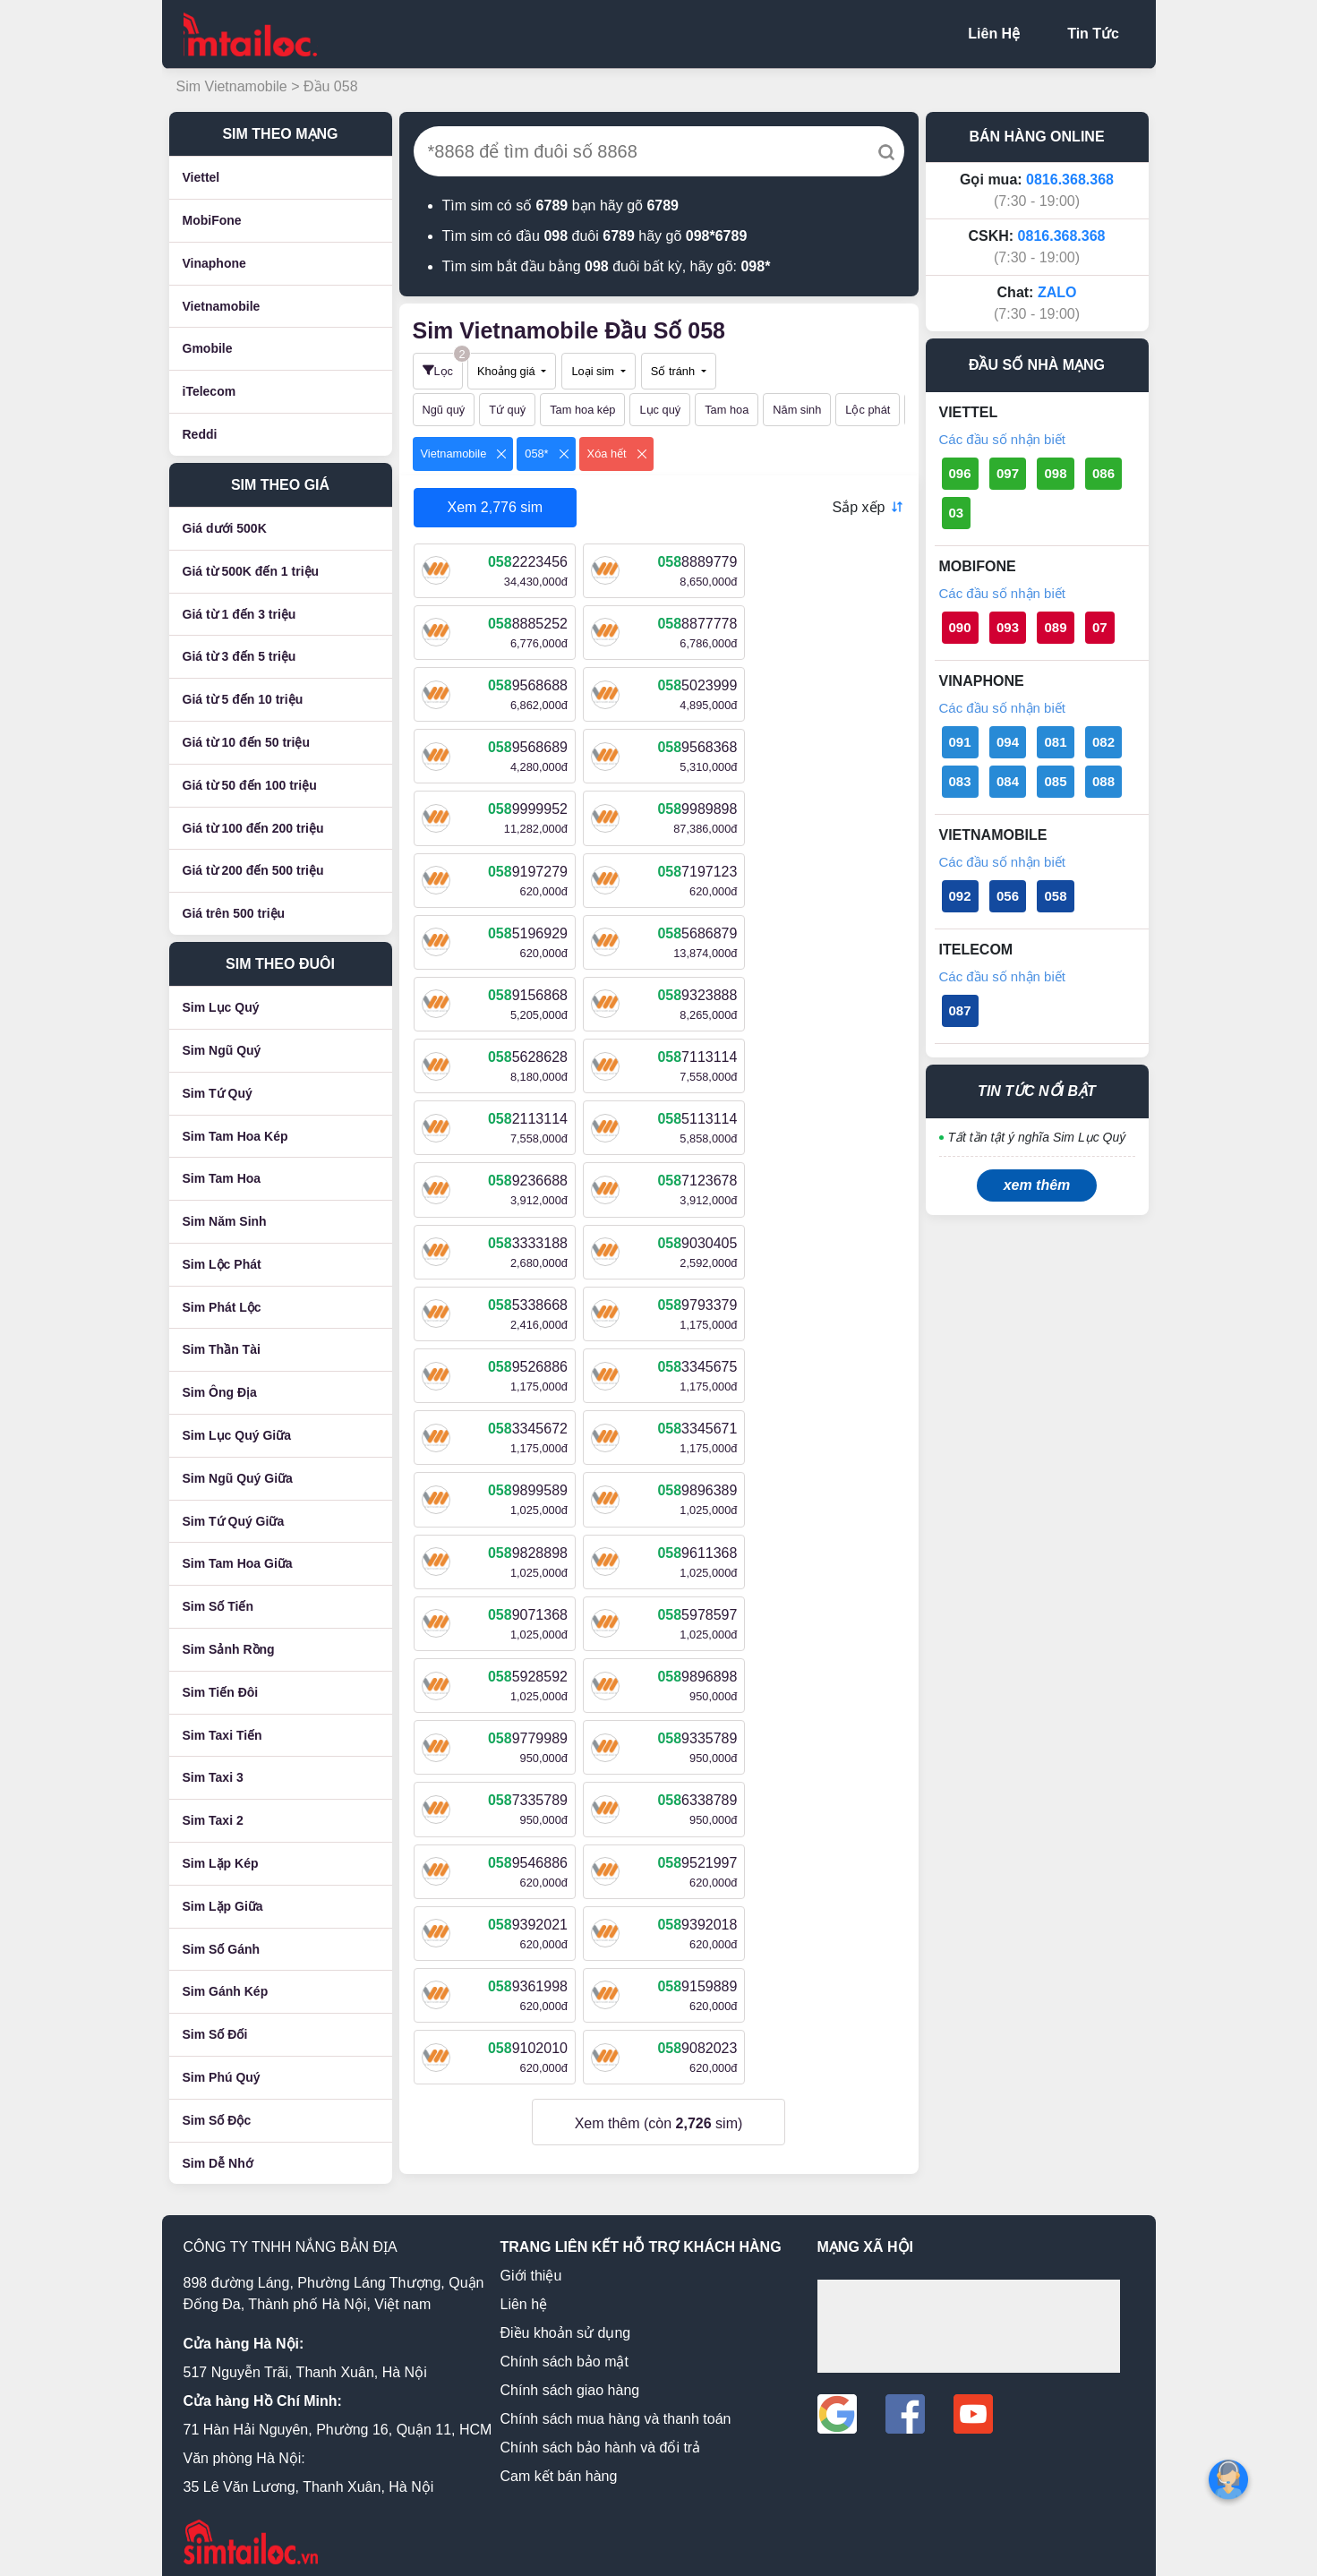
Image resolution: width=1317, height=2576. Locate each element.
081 (1055, 741)
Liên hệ (524, 2294)
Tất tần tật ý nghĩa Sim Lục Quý (1037, 1137)
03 (956, 512)
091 (960, 741)
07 (1099, 627)
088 (1103, 781)
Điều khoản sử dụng (565, 2323)
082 (1103, 741)
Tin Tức (1093, 33)
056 (1007, 895)
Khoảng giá (507, 371)
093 (1007, 627)
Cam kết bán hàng (559, 2466)
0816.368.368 (1070, 179)
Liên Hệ (994, 33)
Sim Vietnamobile (234, 86)
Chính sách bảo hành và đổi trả (600, 2437)
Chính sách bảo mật (564, 2351)
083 (960, 781)
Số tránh (674, 371)
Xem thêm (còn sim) (659, 1628)
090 (960, 627)
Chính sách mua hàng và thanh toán (615, 2409)
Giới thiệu (531, 2265)
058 (1055, 895)
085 (1055, 781)
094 (1007, 741)
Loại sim (594, 371)
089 (1055, 627)
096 (960, 473)
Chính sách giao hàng (570, 2380)
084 (1007, 781)
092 (960, 895)
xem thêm (1037, 1185)
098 (1055, 473)
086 (1103, 473)
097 (1007, 473)
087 (960, 1010)
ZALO (1057, 292)
